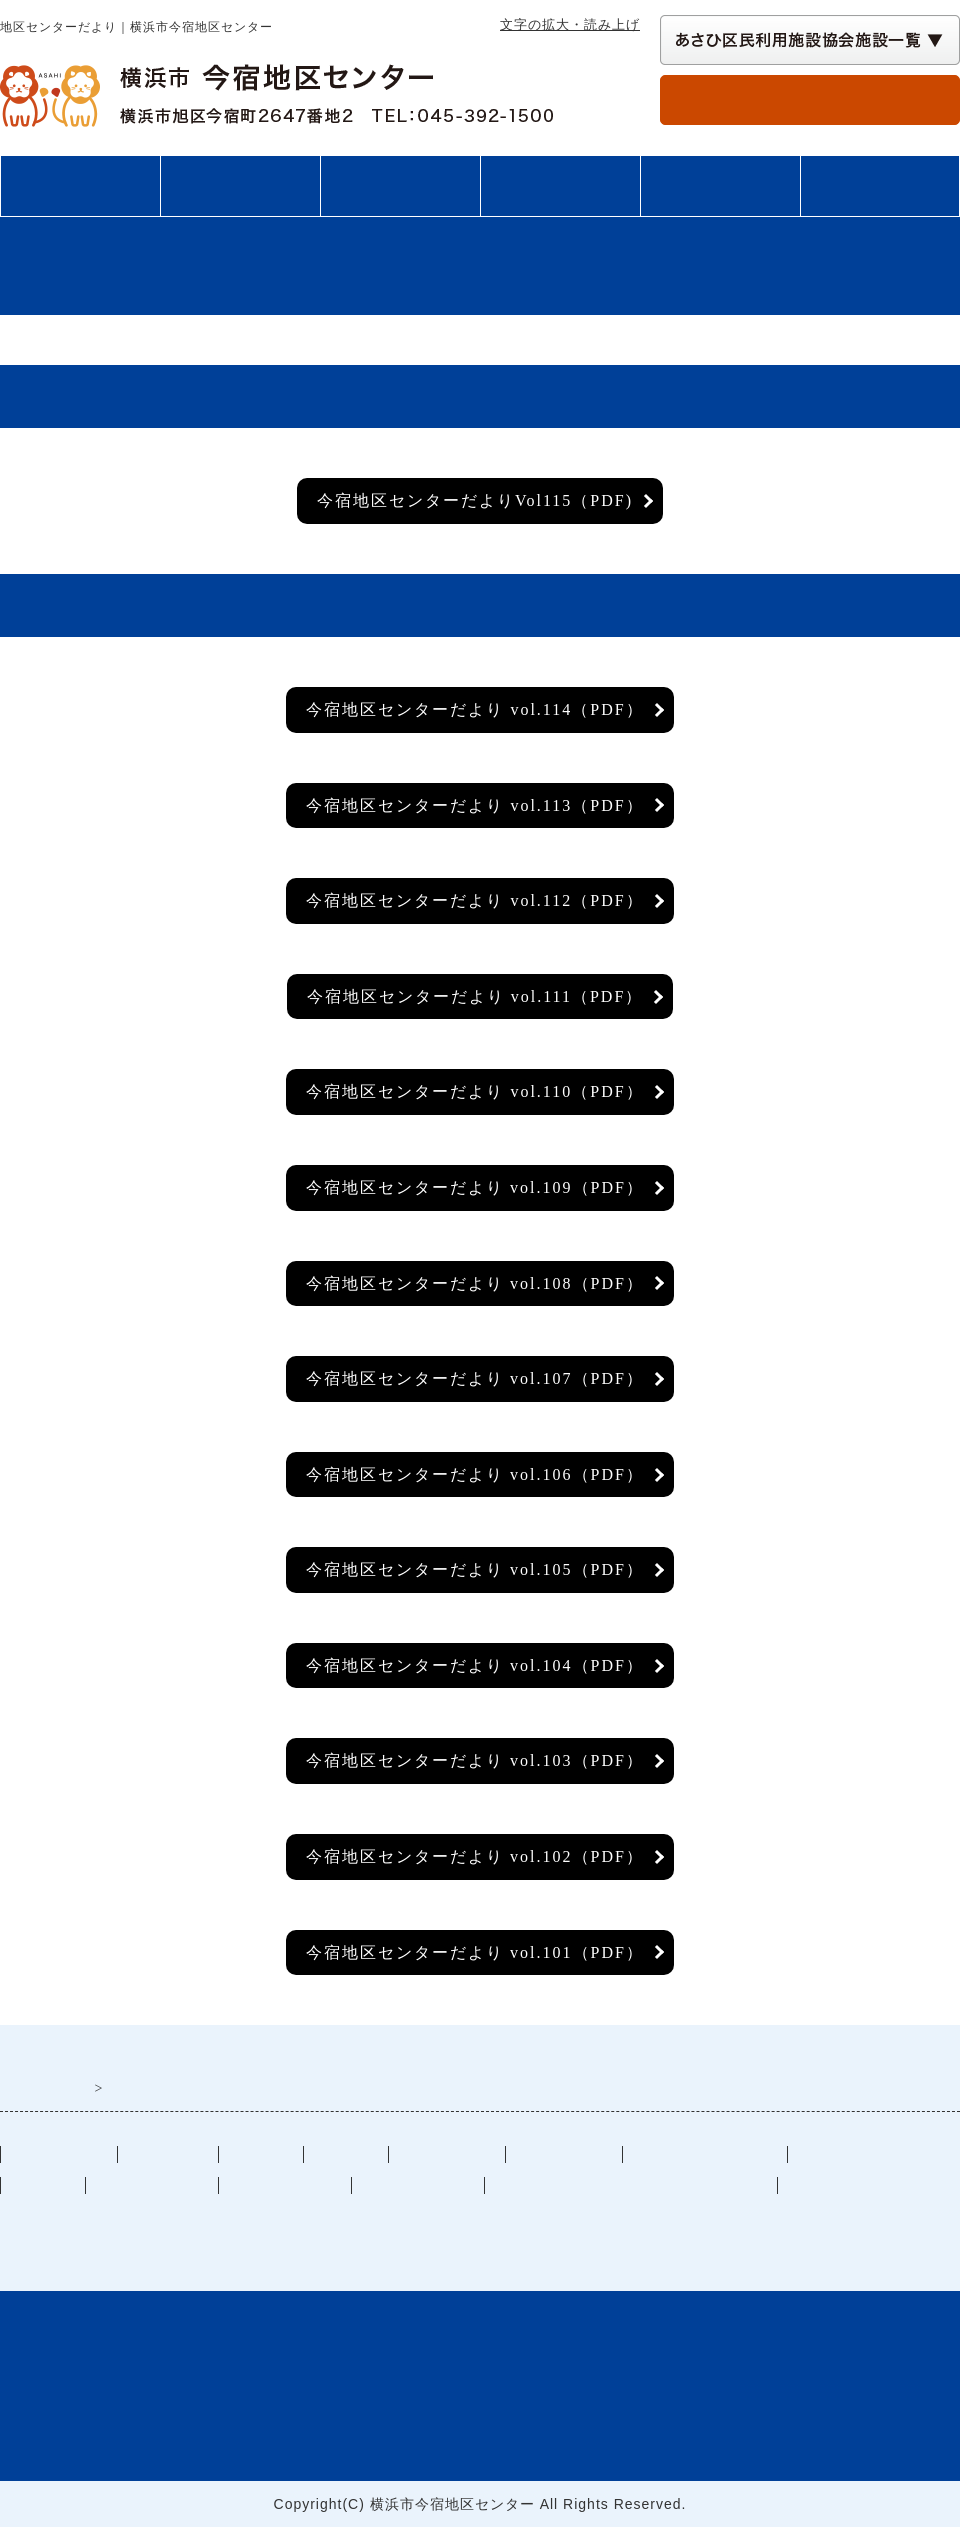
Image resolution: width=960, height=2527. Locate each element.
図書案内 (720, 186)
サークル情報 (564, 2154)
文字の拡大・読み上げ (570, 24)
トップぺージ (59, 2154)
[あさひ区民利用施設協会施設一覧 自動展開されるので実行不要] (810, 40)
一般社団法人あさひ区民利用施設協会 (234, 2217)
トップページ (80, 186)
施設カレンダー (152, 2185)
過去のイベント (285, 2185)
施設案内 (400, 186)
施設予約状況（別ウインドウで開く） (631, 2185)
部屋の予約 (810, 99)
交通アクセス (880, 186)
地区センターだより (705, 2154)
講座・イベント (560, 186)
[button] (810, 40)
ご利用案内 (240, 186)
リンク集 (43, 2185)
